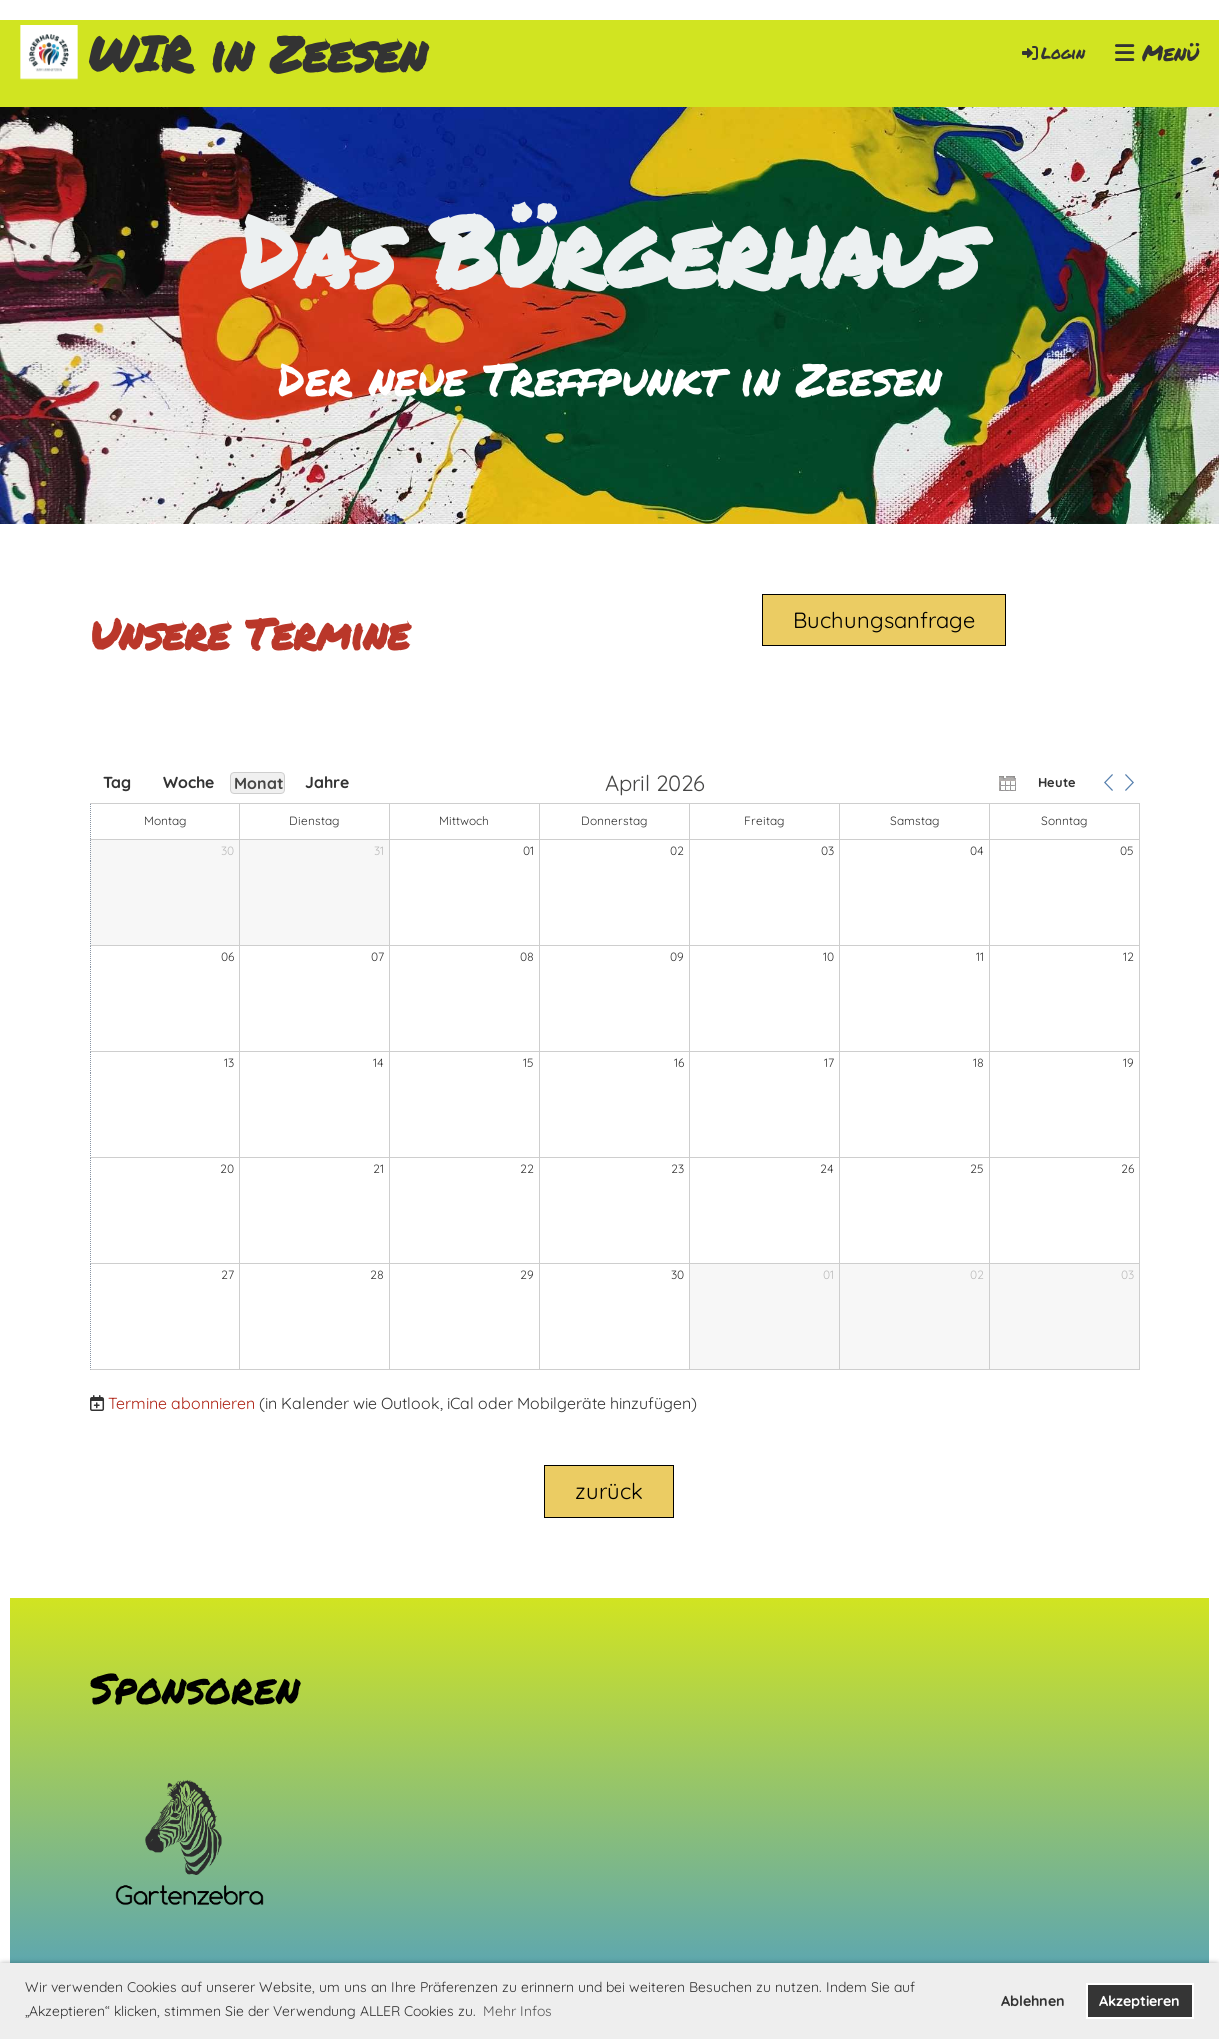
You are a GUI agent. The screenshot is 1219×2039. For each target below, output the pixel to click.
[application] (615, 1072)
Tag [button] (117, 782)
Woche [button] (188, 782)
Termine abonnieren (181, 1403)
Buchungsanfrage (884, 620)
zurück (609, 1491)
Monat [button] (259, 783)
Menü (1157, 53)
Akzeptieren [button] (1139, 2001)
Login (1052, 52)
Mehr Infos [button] (517, 2011)
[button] (1109, 782)
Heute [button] (1057, 782)
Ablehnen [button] (1033, 2001)
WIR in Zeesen (257, 53)
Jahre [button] (327, 782)
